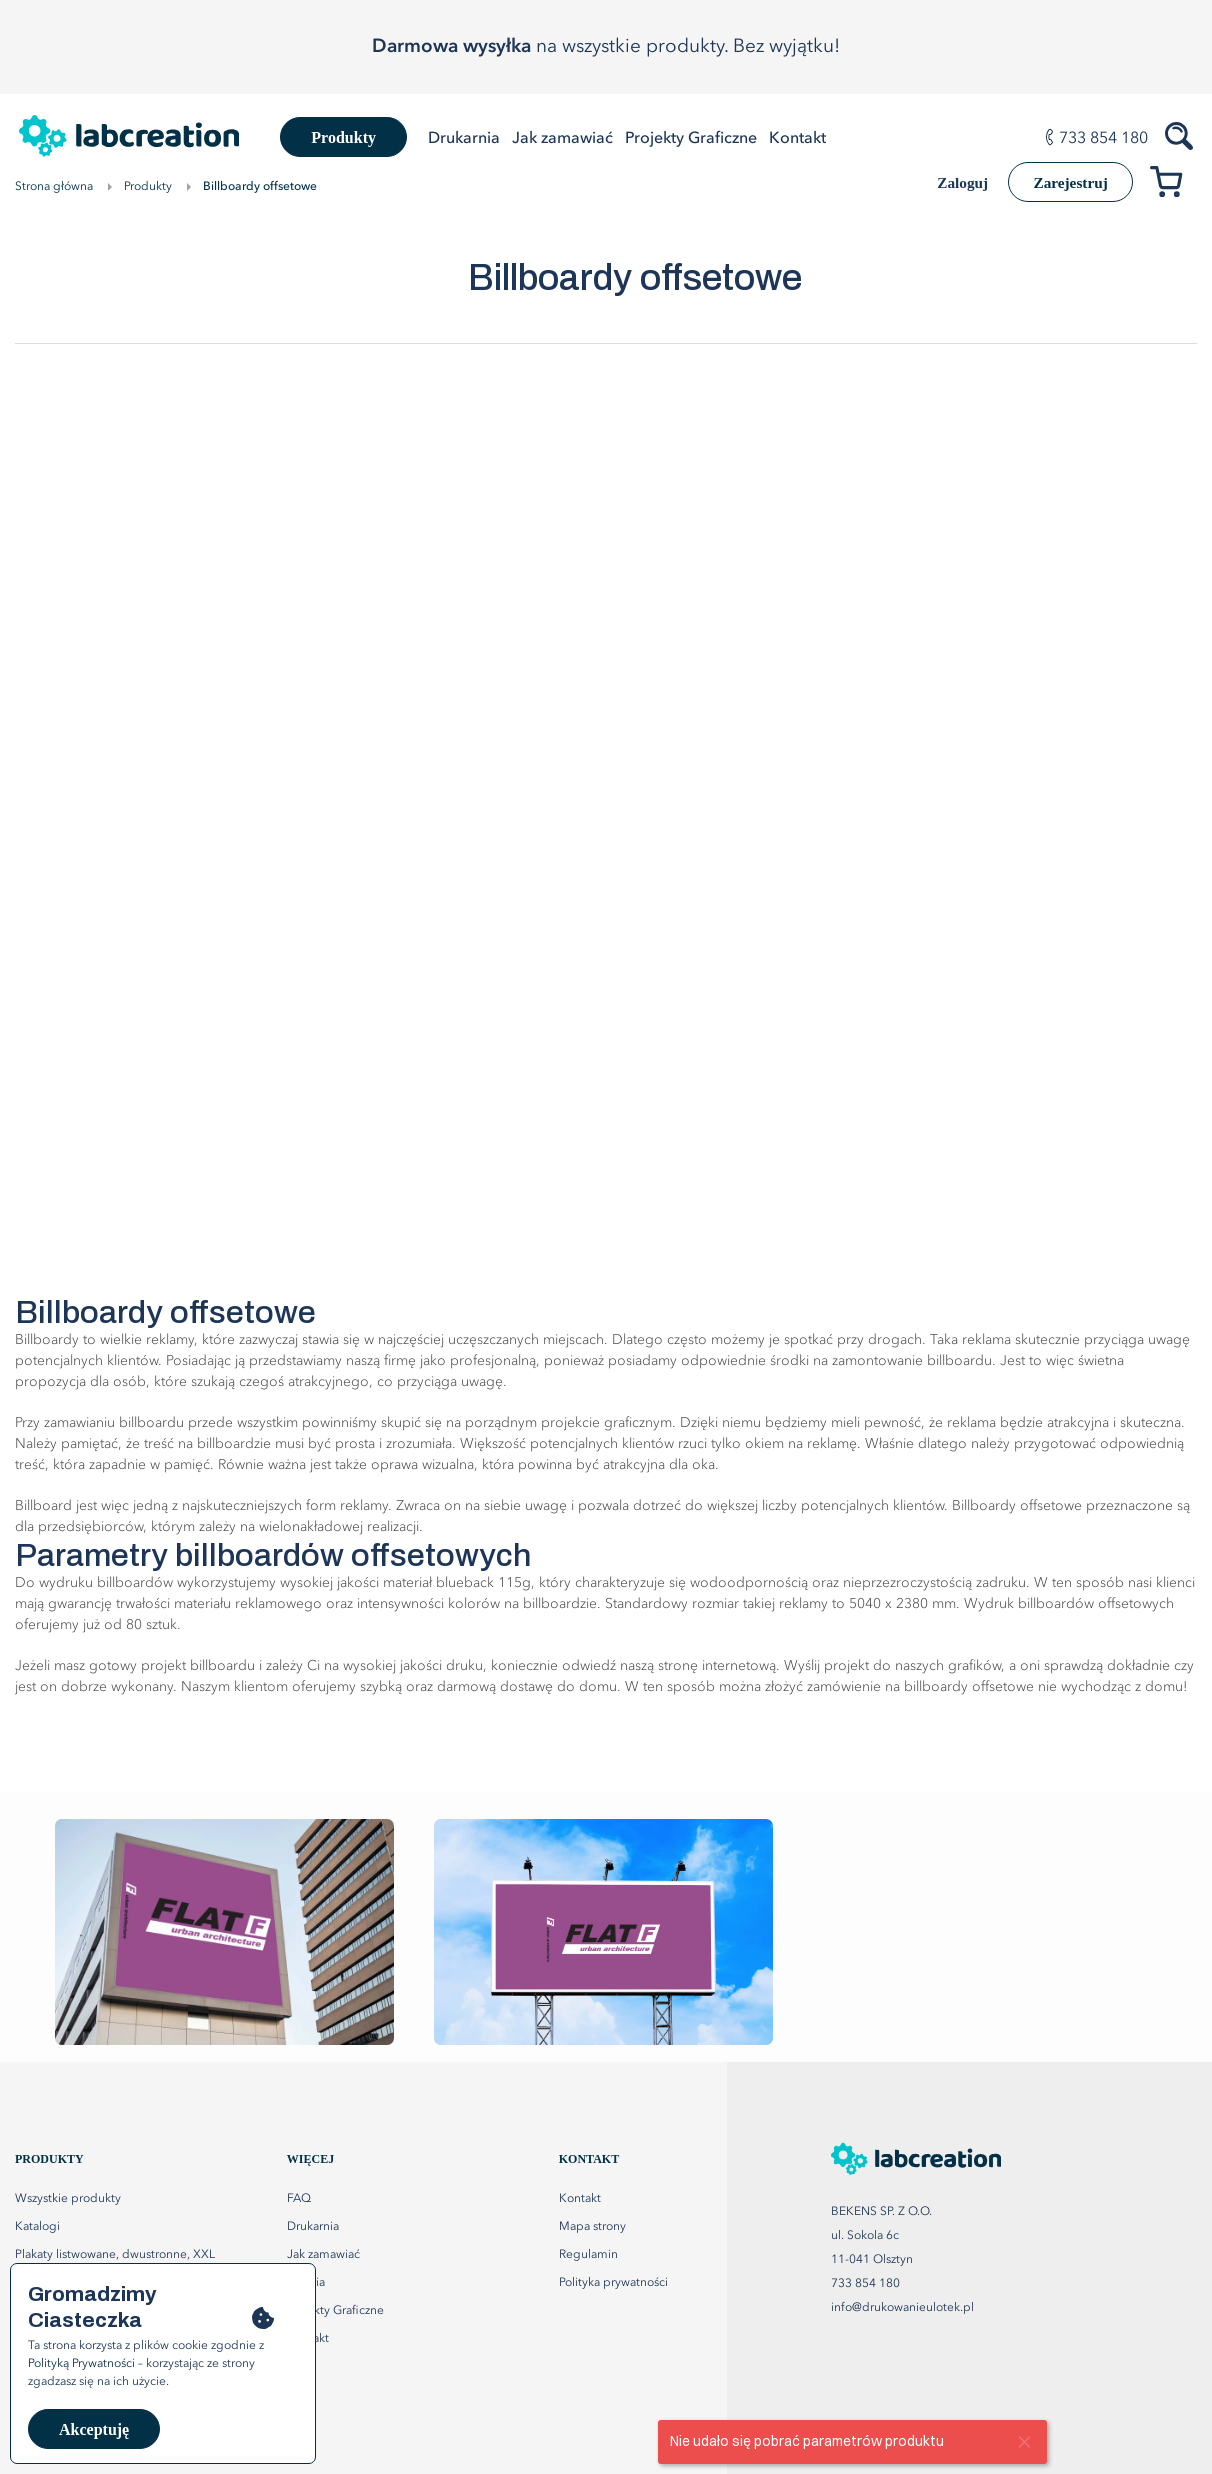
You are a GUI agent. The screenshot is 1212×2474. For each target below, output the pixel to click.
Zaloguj (948, 183)
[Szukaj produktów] (1181, 134)
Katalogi (37, 2227)
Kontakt (580, 2199)
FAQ (299, 2199)
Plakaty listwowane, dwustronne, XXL (115, 2255)
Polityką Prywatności (81, 2364)
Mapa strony (592, 2227)
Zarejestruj (1065, 182)
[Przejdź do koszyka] (1173, 185)
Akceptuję (94, 2429)
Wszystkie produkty (68, 2199)
